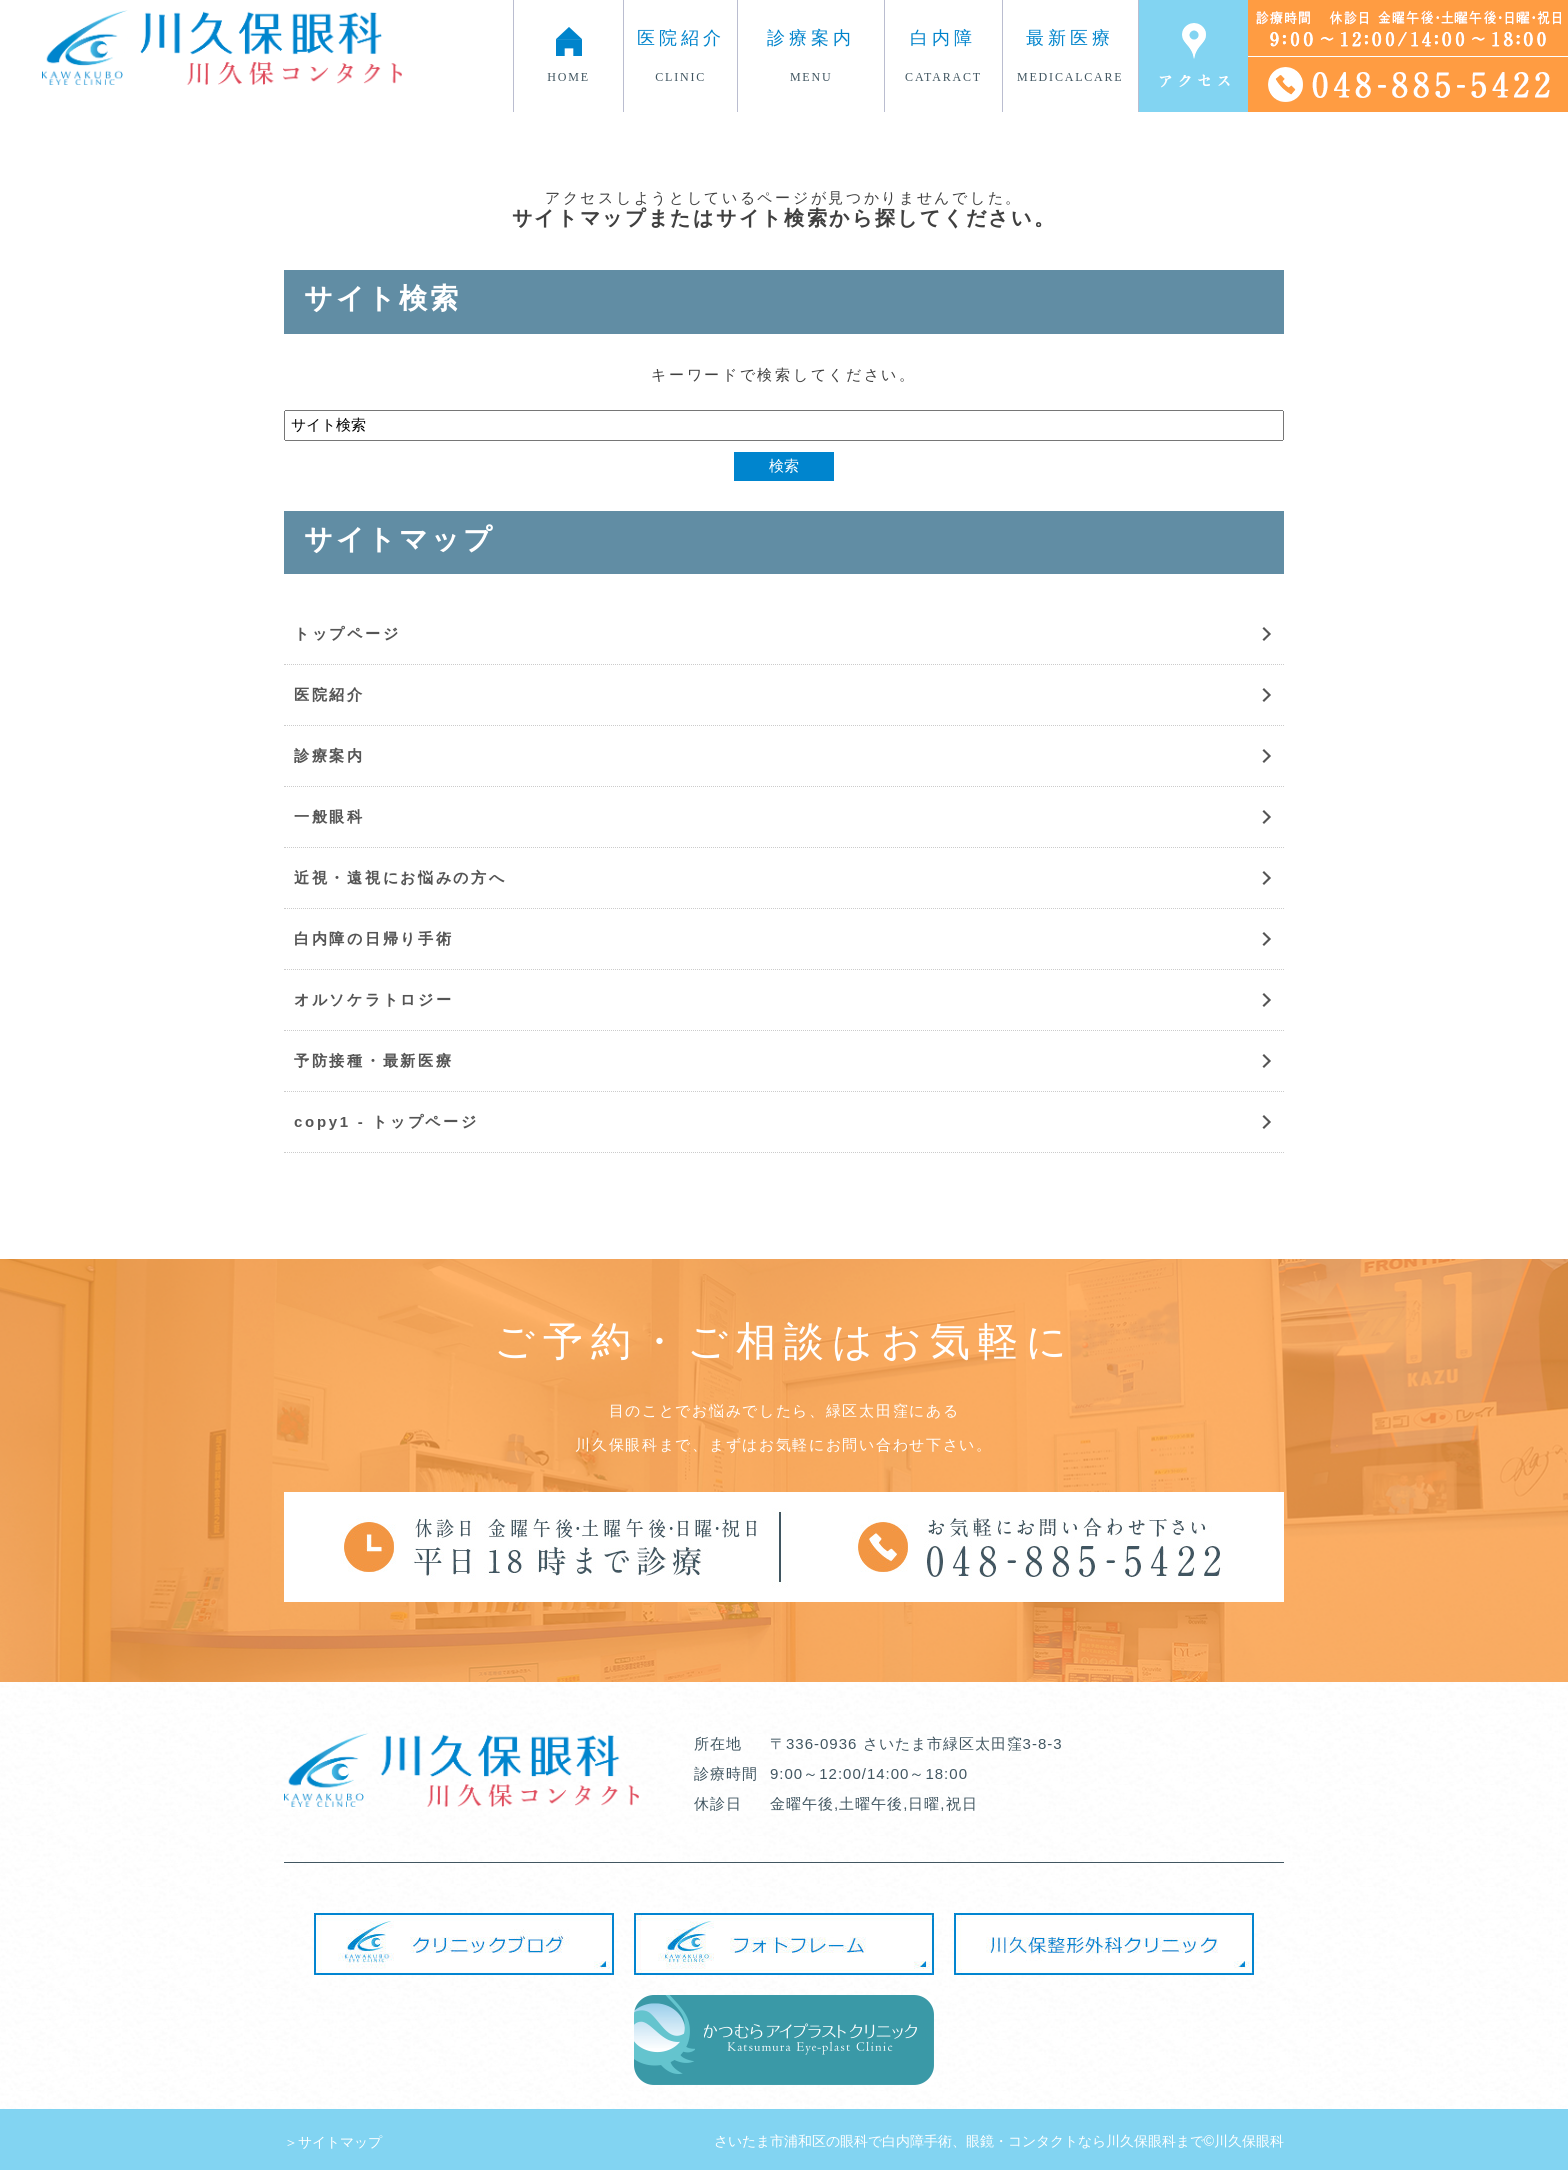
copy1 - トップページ (386, 1121)
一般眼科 (329, 816)
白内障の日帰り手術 (373, 938)
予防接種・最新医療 (373, 1060)
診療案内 (329, 755)
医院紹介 (329, 694)
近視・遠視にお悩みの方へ (400, 877)
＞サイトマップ (333, 2142)
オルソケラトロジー (373, 999)
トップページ (347, 633)
